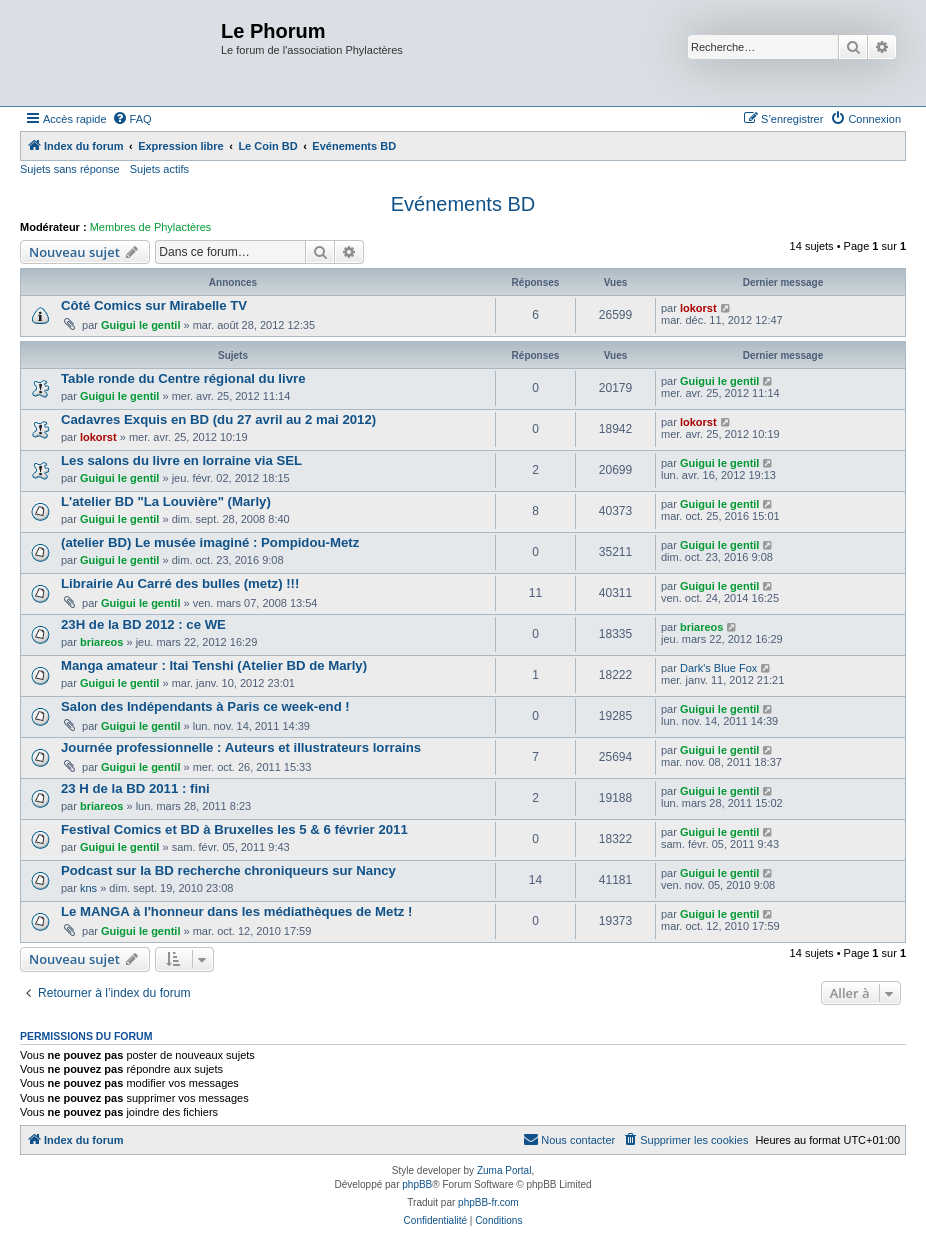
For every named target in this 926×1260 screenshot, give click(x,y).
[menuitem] (132, 119)
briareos (101, 642)
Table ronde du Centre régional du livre (183, 378)
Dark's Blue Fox (718, 668)
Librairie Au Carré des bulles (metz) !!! (180, 583)
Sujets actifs (159, 169)
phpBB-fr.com (488, 1202)
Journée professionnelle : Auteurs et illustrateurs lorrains (241, 747)
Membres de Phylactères (151, 227)
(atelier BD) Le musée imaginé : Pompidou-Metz (210, 542)
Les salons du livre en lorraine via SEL (181, 460)
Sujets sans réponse (70, 169)
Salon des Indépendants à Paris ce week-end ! (205, 706)
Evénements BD (463, 204)
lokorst (698, 308)
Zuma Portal (504, 1170)
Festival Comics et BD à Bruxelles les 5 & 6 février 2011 (234, 829)
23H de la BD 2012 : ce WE (143, 624)
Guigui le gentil (140, 325)
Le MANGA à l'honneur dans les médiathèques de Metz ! (236, 911)
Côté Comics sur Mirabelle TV (154, 305)
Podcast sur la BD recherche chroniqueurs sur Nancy (228, 870)
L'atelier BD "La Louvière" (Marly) (166, 501)
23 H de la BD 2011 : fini (135, 788)
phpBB (417, 1184)
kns (88, 888)
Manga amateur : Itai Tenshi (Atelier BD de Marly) (214, 665)
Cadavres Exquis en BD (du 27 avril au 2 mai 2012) (218, 419)
